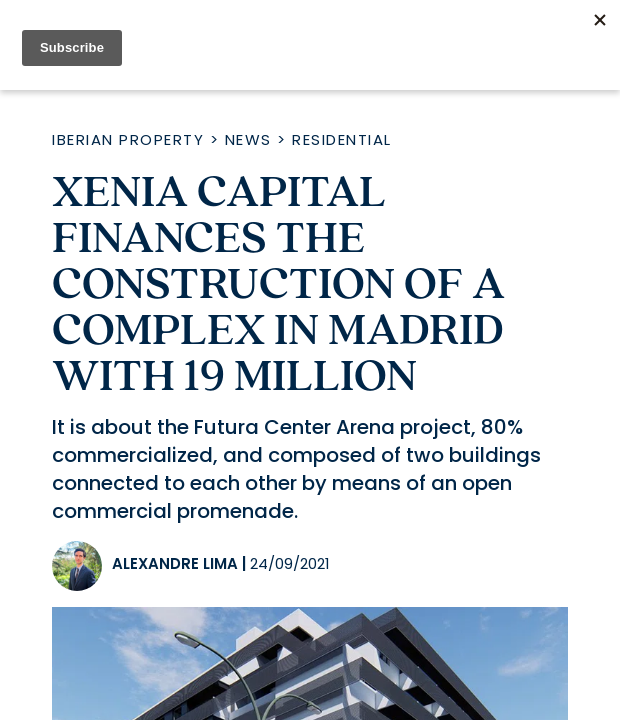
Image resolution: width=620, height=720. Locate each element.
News (248, 139)
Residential (342, 139)
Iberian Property (128, 139)
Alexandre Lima (175, 563)
